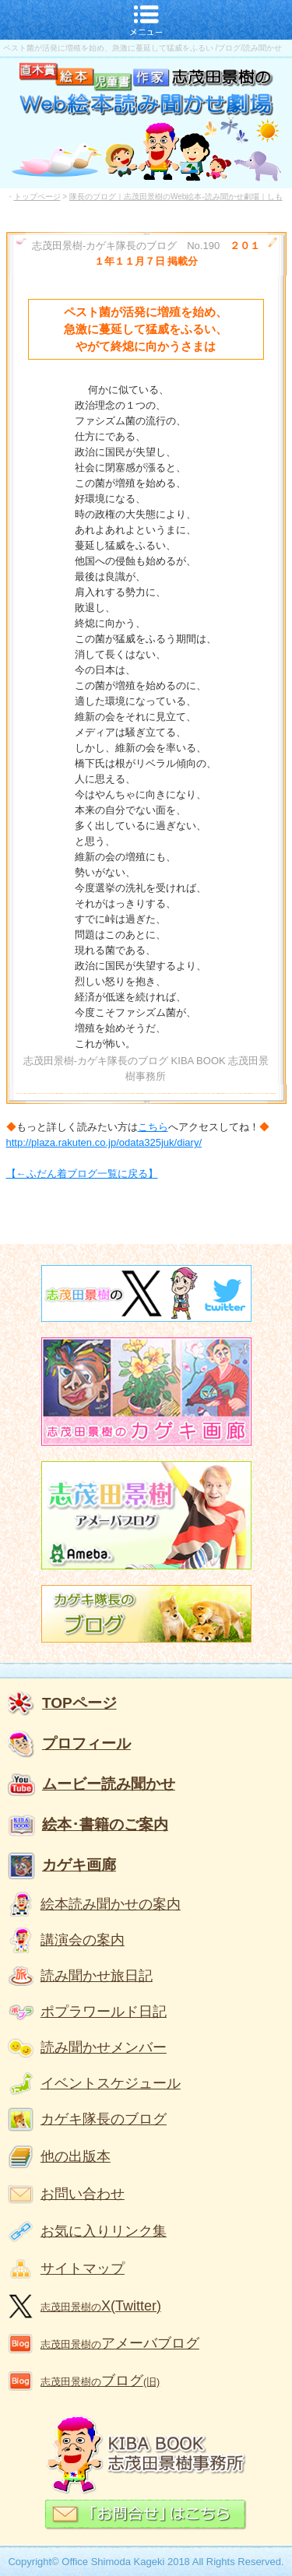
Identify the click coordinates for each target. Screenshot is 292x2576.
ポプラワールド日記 (103, 2011)
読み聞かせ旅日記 (96, 1976)
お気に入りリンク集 (103, 2231)
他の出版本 (75, 2156)
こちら (153, 1127)
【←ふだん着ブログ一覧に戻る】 (82, 1173)
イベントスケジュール (110, 2083)
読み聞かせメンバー (103, 2047)
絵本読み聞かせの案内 (110, 1904)
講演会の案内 (82, 1940)
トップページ (37, 196)
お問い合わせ (82, 2194)
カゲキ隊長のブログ (103, 2119)
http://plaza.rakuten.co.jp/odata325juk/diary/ (104, 1142)
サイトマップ (82, 2268)
